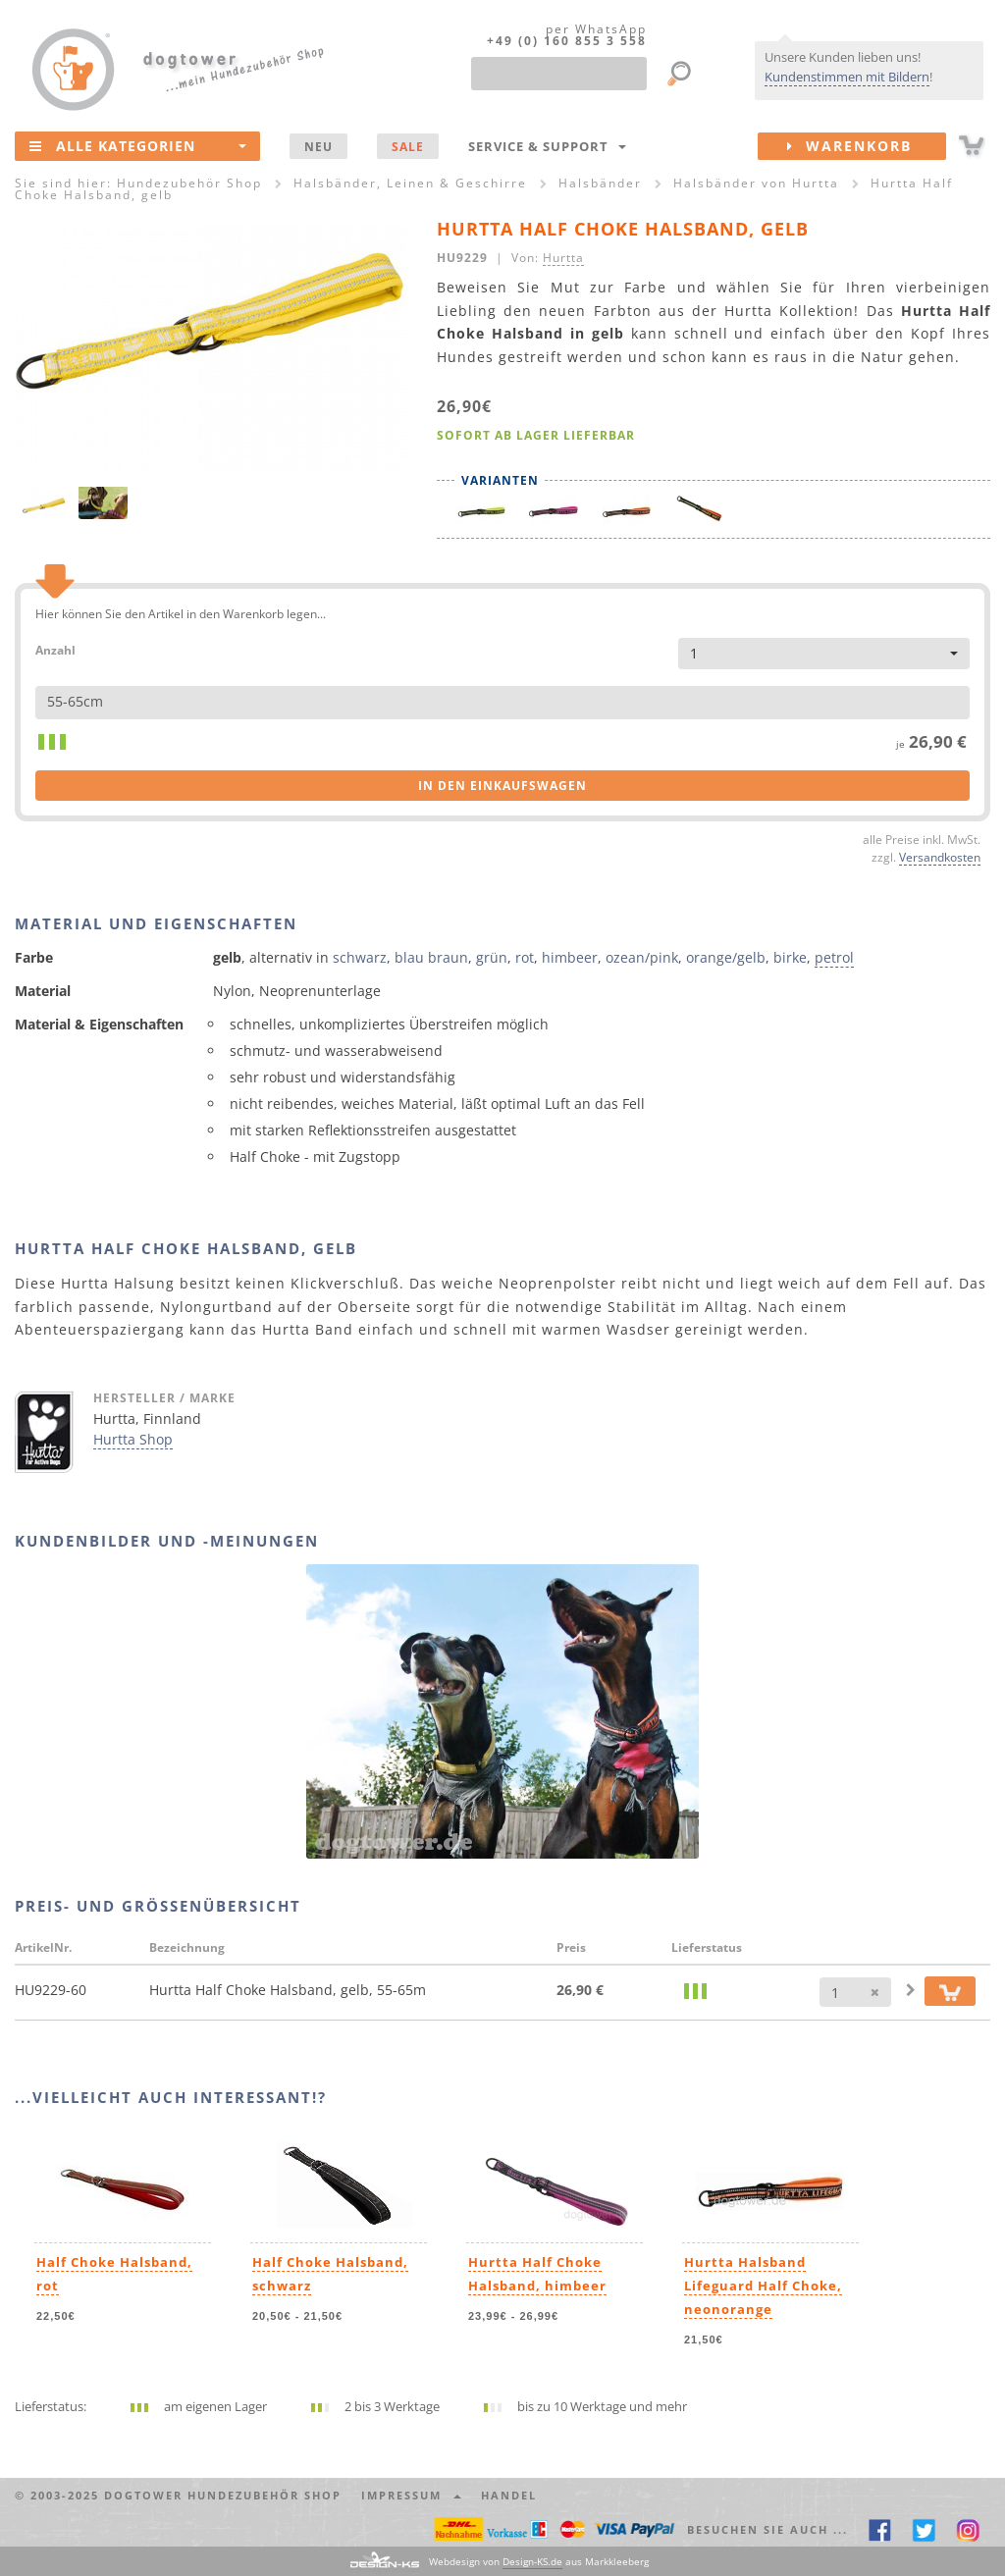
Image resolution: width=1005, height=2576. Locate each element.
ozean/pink (642, 957)
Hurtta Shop (133, 1439)
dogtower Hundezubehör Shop (223, 2495)
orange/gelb (726, 957)
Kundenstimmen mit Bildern (847, 76)
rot (524, 957)
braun (448, 957)
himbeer (570, 957)
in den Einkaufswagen (502, 785)
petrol (834, 957)
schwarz (360, 957)
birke (790, 957)
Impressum (411, 2495)
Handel (509, 2495)
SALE (408, 146)
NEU (318, 146)
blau (409, 957)
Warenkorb (866, 146)
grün (491, 957)
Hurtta (563, 257)
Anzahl (55, 649)
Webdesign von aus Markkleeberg (539, 2561)
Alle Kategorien (137, 145)
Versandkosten (939, 857)
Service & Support (547, 146)
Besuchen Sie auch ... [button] (767, 2529)
